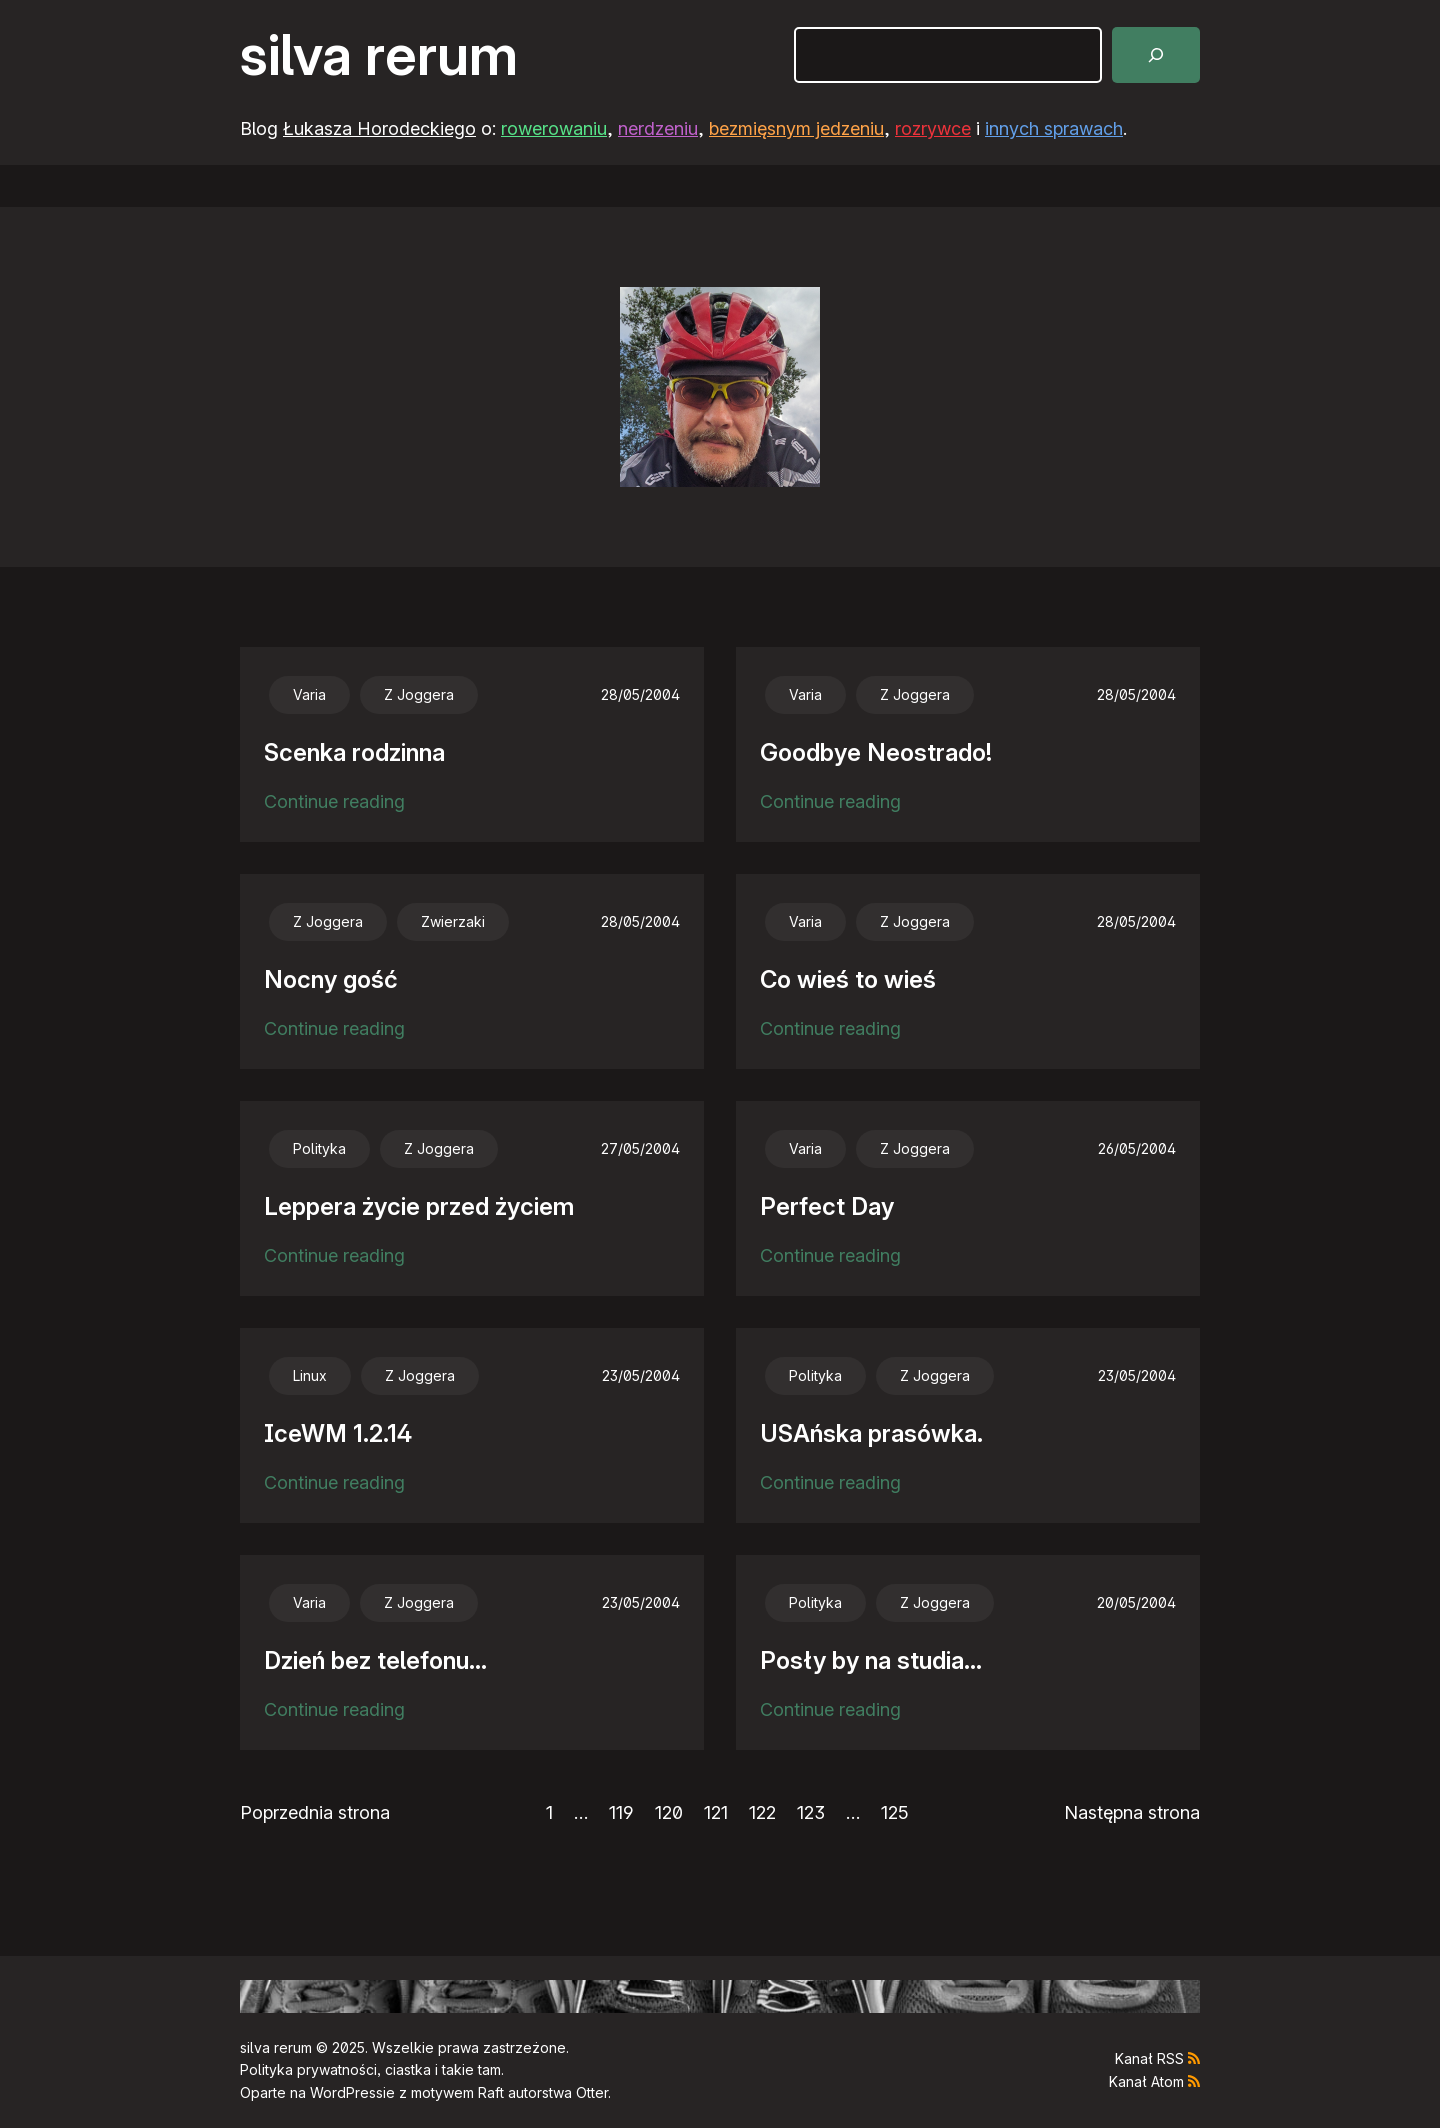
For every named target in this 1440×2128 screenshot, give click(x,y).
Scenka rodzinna (354, 752)
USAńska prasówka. (871, 1433)
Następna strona (1132, 1812)
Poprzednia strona (315, 1812)
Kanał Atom (1146, 2081)
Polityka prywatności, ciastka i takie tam (370, 2069)
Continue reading (334, 802)
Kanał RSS (1149, 2058)
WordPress (346, 2092)
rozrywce (933, 128)
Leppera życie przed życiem (419, 1206)
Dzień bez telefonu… (375, 1660)
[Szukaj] (1156, 55)
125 (895, 1812)
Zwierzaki (453, 921)
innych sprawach (1054, 128)
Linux (310, 1375)
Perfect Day (827, 1206)
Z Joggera (419, 694)
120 (669, 1812)
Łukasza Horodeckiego (379, 128)
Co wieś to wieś (848, 979)
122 (762, 1812)
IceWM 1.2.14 (338, 1433)
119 (621, 1812)
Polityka (319, 1148)
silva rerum (379, 55)
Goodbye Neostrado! (876, 752)
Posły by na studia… (871, 1660)
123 (811, 1812)
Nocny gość (331, 979)
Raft (491, 2092)
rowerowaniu (554, 128)
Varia (309, 694)
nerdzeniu (658, 128)
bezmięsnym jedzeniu (796, 128)
